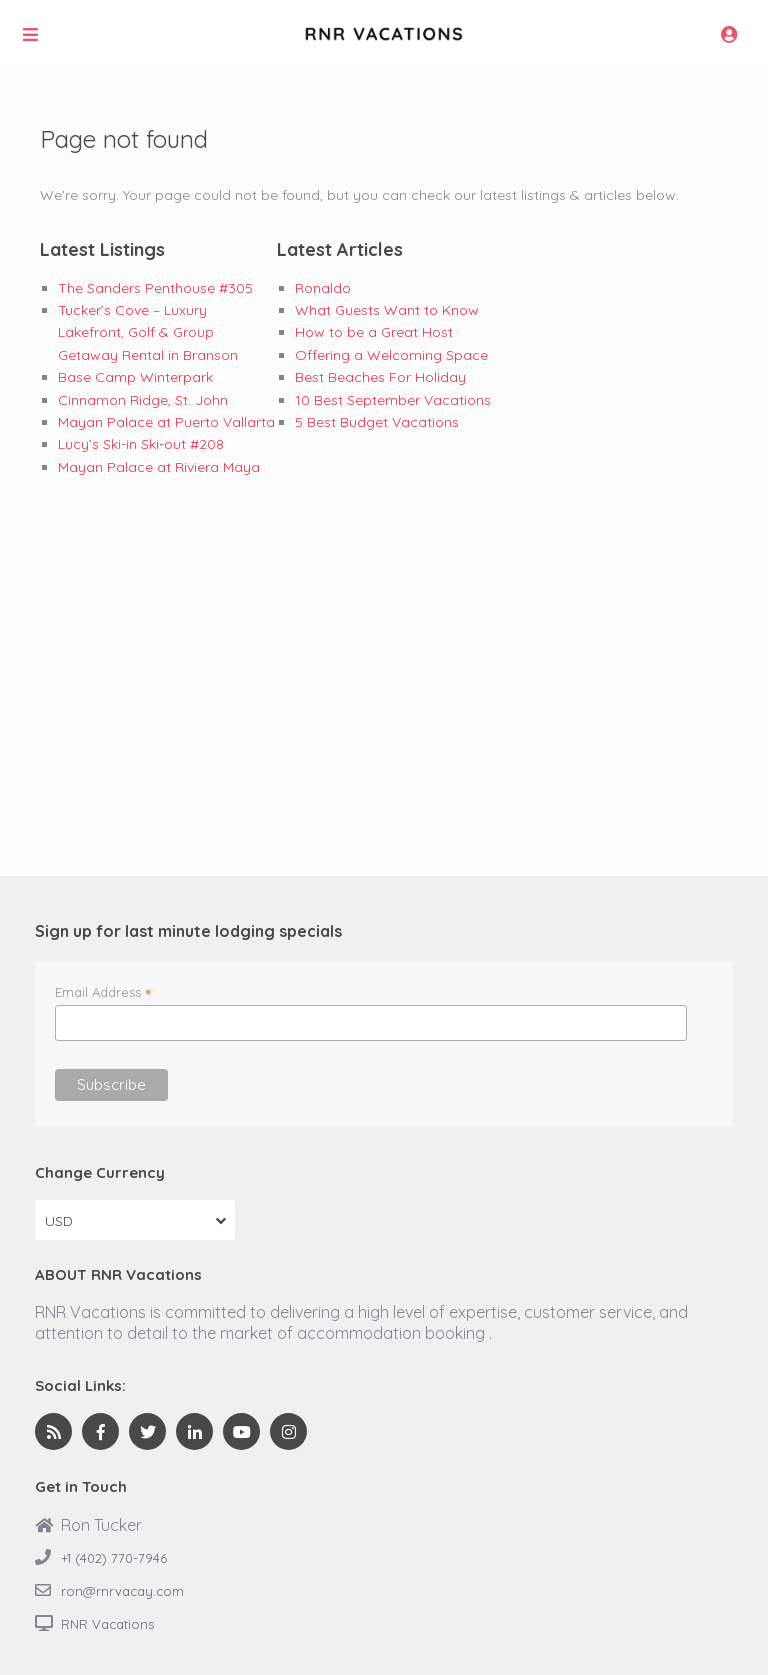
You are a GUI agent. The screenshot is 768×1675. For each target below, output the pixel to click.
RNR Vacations (107, 1624)
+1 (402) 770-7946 (114, 1558)
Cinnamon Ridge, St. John (143, 400)
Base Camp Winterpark (135, 377)
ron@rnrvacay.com (122, 1591)
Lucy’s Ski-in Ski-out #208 (141, 444)
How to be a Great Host (374, 332)
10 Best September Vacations (393, 400)
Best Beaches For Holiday (380, 377)
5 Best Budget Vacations (377, 422)
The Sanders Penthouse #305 (155, 288)
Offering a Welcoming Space (391, 355)
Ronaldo (323, 288)
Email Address (103, 992)
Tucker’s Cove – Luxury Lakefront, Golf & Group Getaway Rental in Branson (148, 332)
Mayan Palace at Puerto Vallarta (166, 422)
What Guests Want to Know (387, 310)
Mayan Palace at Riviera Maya (159, 467)
